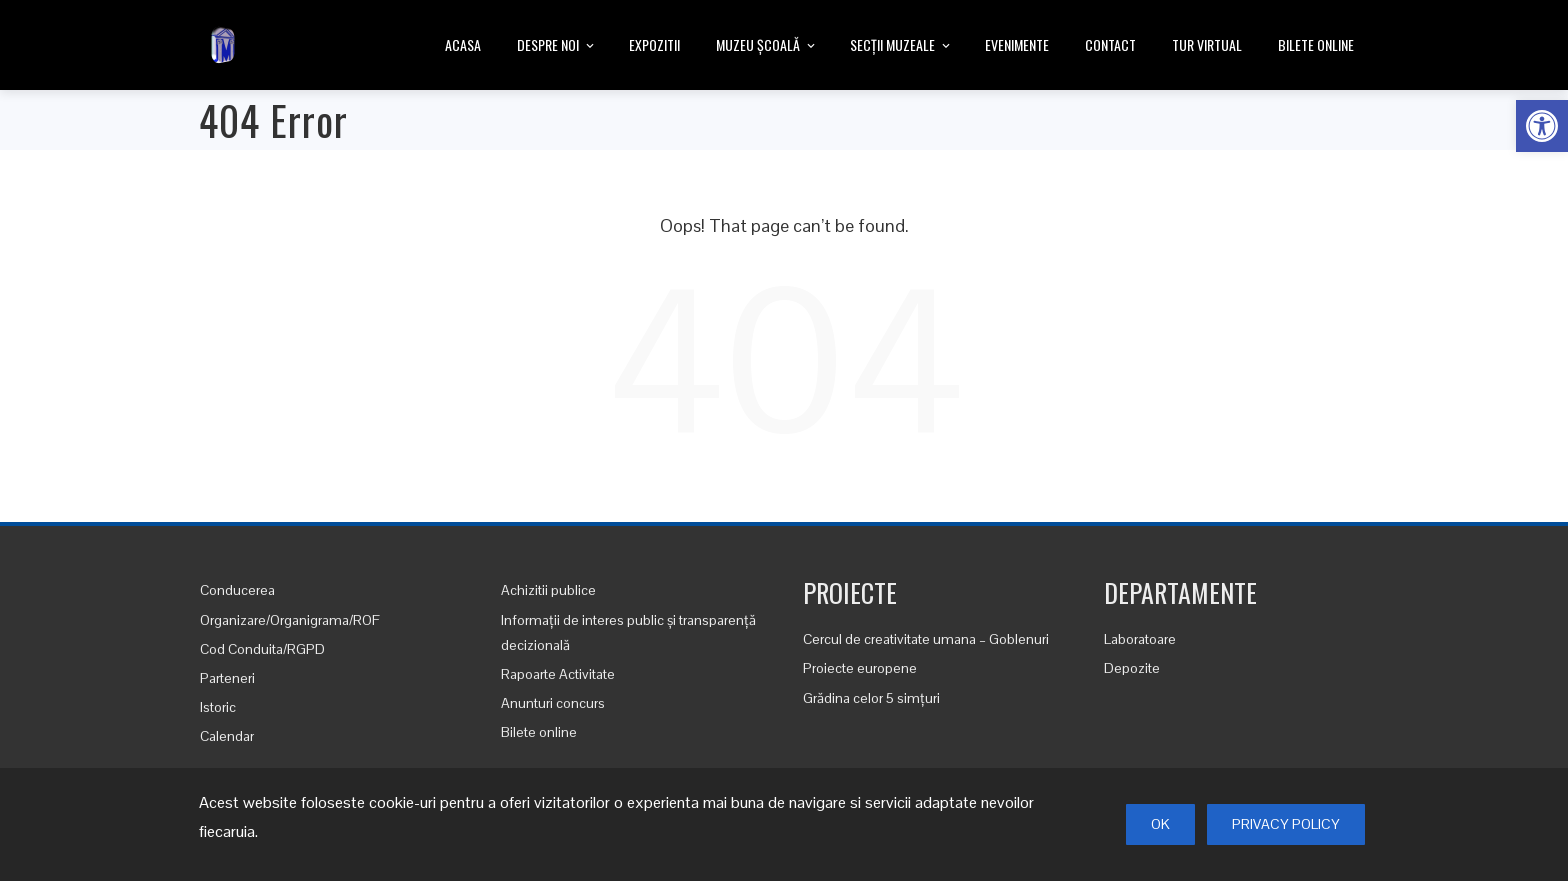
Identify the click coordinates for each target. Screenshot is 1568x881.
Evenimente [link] (1017, 44)
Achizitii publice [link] (548, 590)
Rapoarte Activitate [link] (558, 674)
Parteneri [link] (227, 678)
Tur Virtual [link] (1207, 44)
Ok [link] (1160, 824)
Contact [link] (1110, 44)
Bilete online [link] (1316, 44)
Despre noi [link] (557, 46)
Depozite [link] (1132, 668)
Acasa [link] (463, 44)
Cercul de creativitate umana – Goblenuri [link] (926, 639)
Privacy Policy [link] (1286, 824)
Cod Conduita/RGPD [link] (262, 649)
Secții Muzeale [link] (901, 46)
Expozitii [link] (654, 44)
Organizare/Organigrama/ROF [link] (290, 620)
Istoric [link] (218, 707)
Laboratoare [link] (1140, 639)
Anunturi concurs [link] (553, 703)
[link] (1542, 126)
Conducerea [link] (237, 590)
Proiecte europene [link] (860, 668)
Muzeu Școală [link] (767, 46)
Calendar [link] (227, 736)
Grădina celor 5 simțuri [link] (871, 698)
